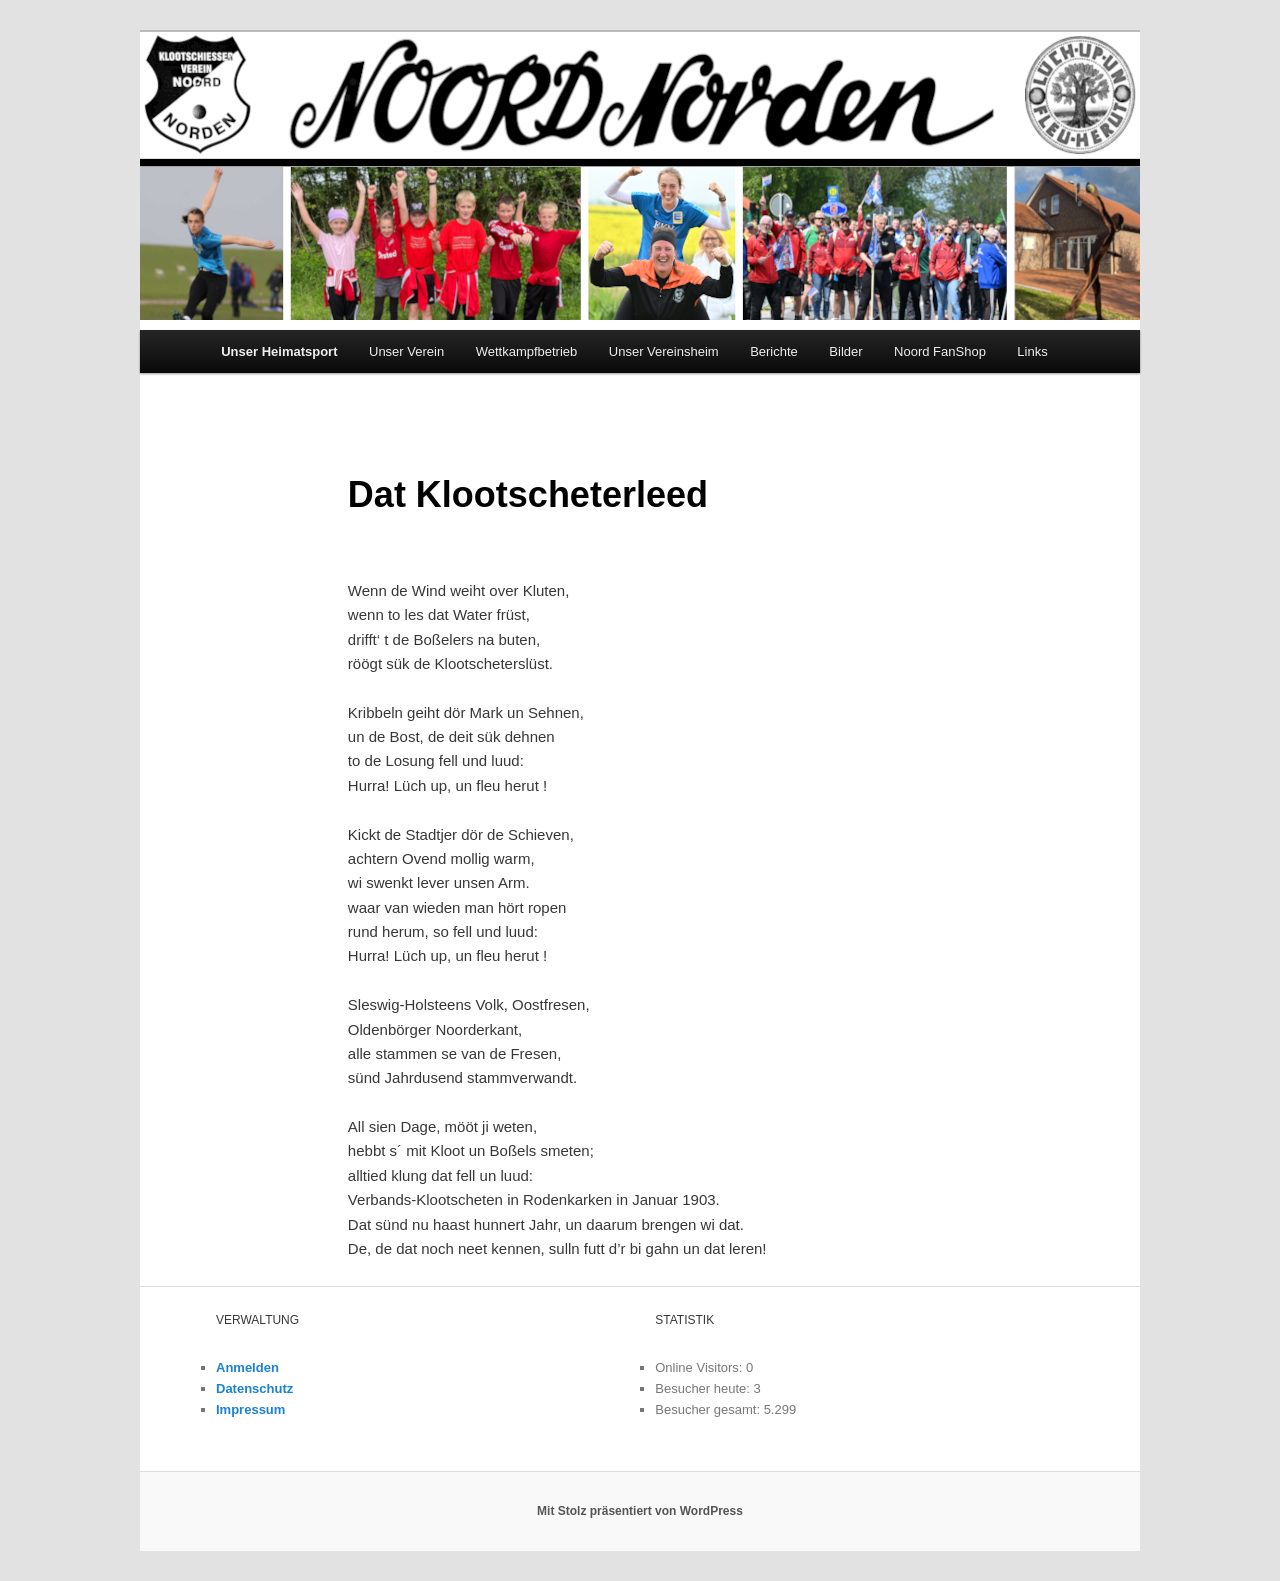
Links (1032, 351)
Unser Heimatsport (279, 351)
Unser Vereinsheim (664, 351)
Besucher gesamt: (709, 1409)
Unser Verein (406, 351)
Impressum (250, 1409)
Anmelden (247, 1367)
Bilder (845, 351)
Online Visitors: (700, 1367)
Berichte (774, 351)
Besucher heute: (704, 1388)
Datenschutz (254, 1388)
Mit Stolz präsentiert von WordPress (640, 1511)
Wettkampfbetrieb (527, 351)
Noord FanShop (940, 351)
